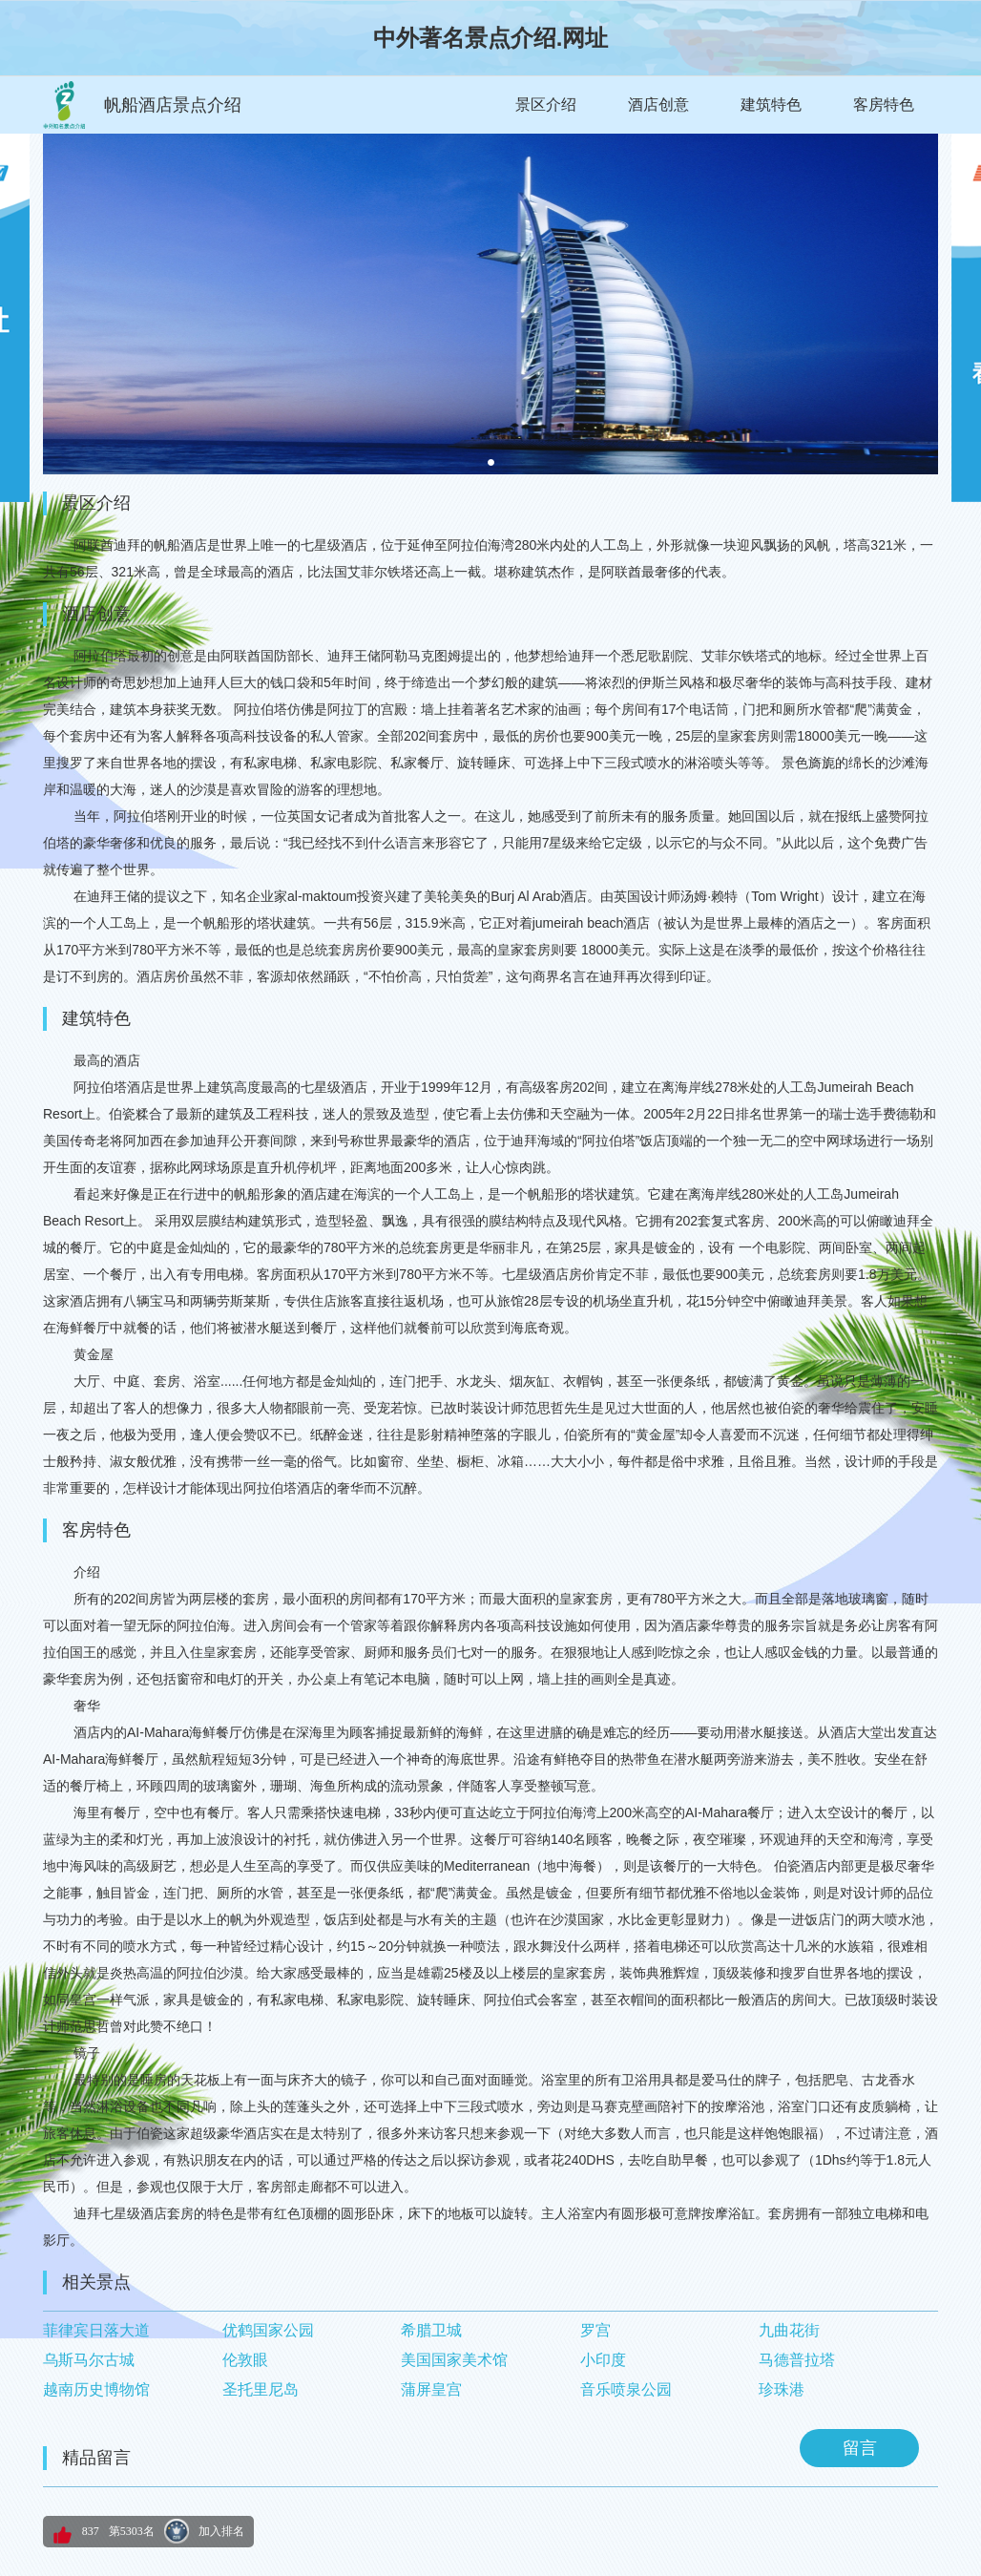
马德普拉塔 (797, 2360)
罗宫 (595, 2330)
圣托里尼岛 (260, 2389)
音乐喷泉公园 (626, 2389)
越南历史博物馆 (96, 2389)
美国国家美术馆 (454, 2360)
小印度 (603, 2360)
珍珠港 (781, 2389)
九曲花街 (789, 2330)
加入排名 (221, 2531)
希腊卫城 (431, 2330)
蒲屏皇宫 (431, 2389)
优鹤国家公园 (268, 2330)
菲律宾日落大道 (96, 2330)
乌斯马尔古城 (89, 2360)
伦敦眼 (245, 2360)
